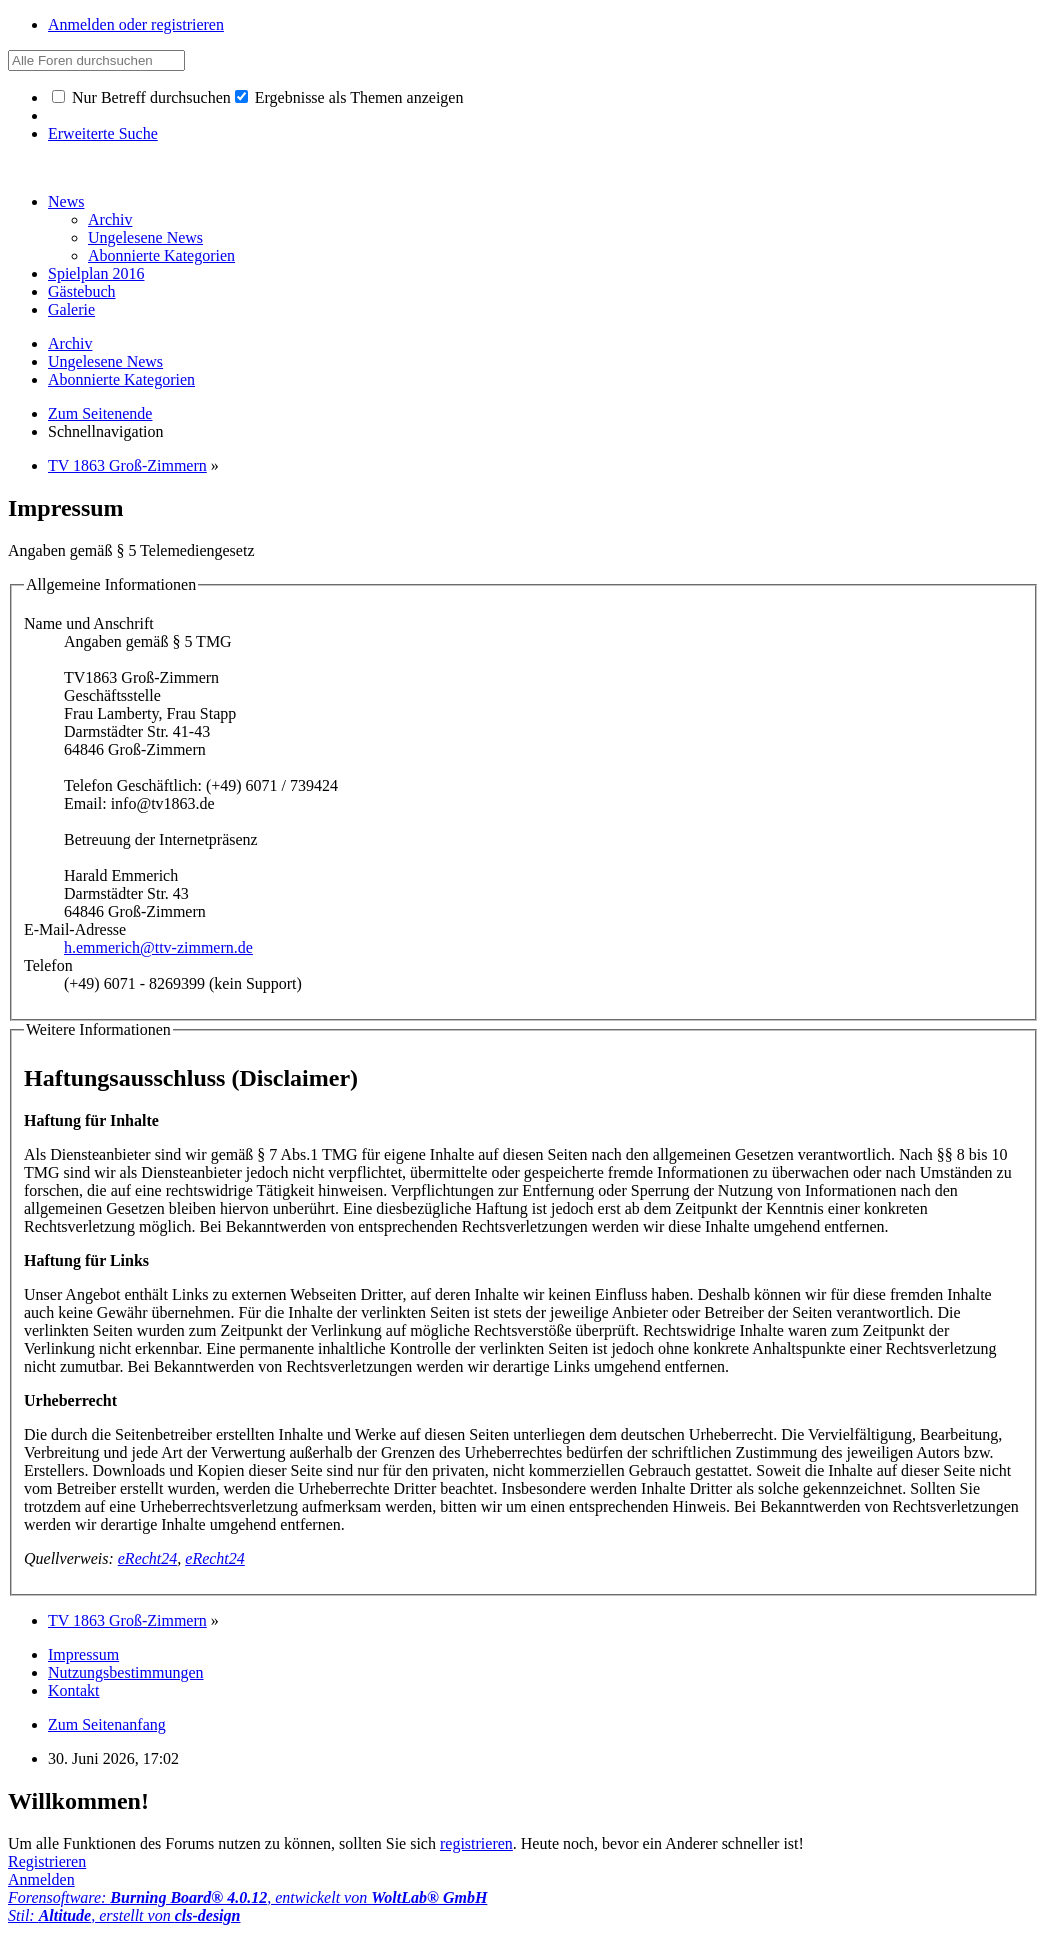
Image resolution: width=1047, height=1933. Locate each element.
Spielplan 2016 (96, 273)
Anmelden (41, 1879)
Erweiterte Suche (103, 133)
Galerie (71, 309)
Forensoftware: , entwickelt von (247, 1897)
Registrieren (47, 1861)
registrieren (476, 1843)
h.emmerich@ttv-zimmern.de (158, 947)
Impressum (83, 1654)
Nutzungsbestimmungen (126, 1672)
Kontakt (74, 1690)
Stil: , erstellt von (124, 1915)
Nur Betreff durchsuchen (141, 97)
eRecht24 (148, 1558)
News (66, 201)
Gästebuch (82, 291)
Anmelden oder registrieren (136, 24)
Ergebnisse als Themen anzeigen (349, 97)
